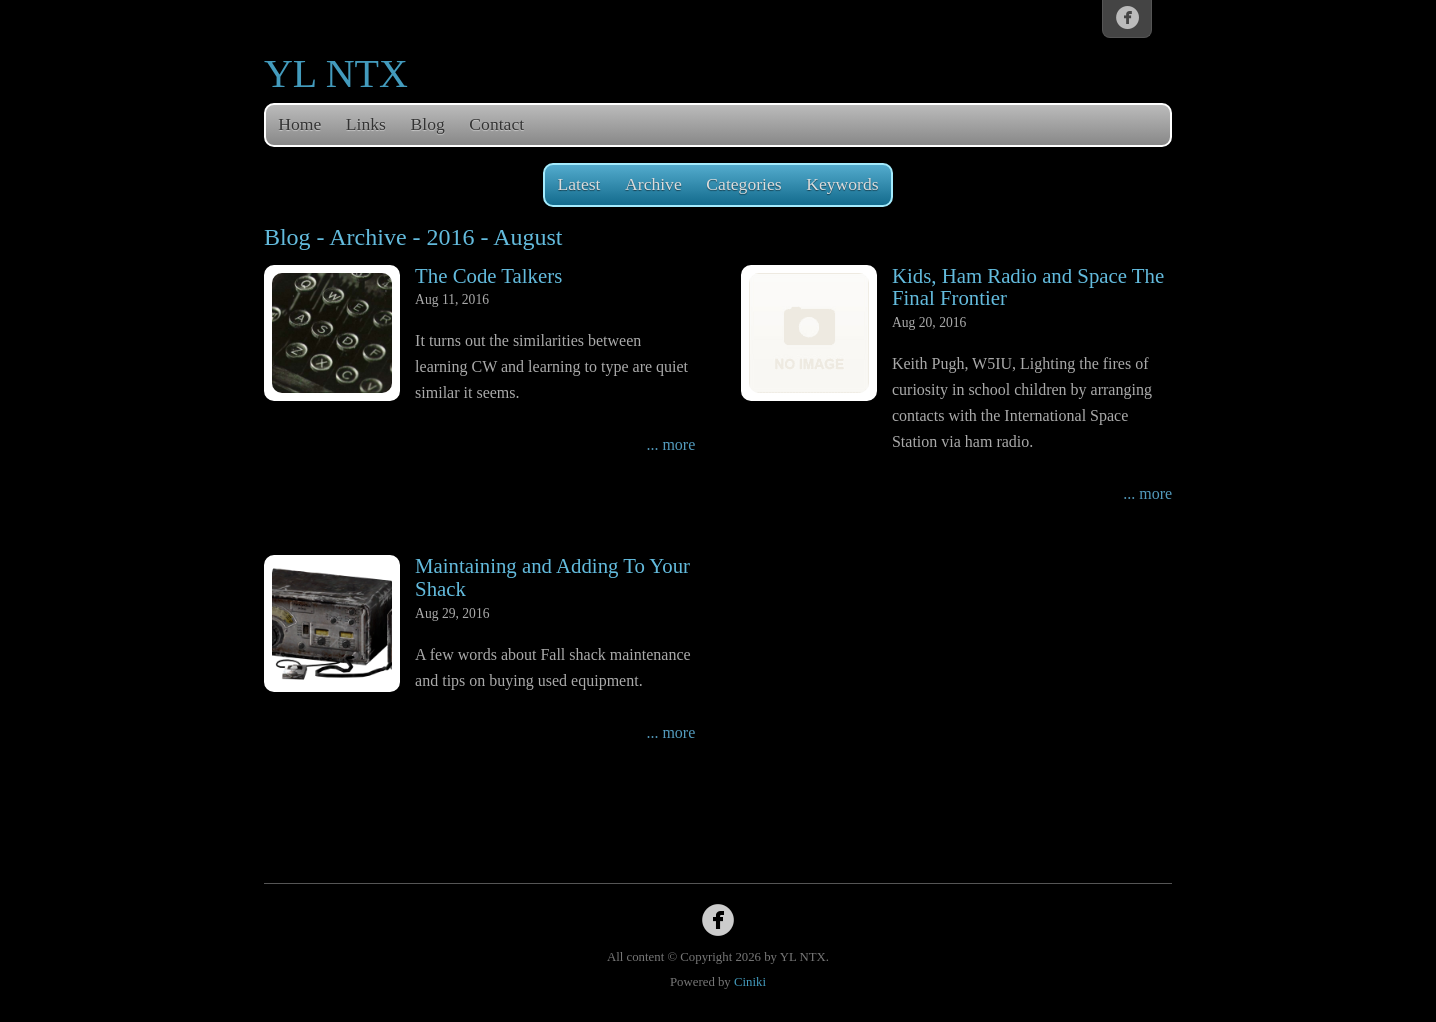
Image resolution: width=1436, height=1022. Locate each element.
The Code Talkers (488, 275)
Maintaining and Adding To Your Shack (552, 577)
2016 (451, 237)
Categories (743, 184)
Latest (578, 184)
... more (670, 444)
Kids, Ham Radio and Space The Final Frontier (1028, 287)
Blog (428, 124)
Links (366, 124)
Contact (496, 124)
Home (299, 124)
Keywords (842, 184)
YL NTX (336, 73)
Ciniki (750, 982)
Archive (653, 184)
